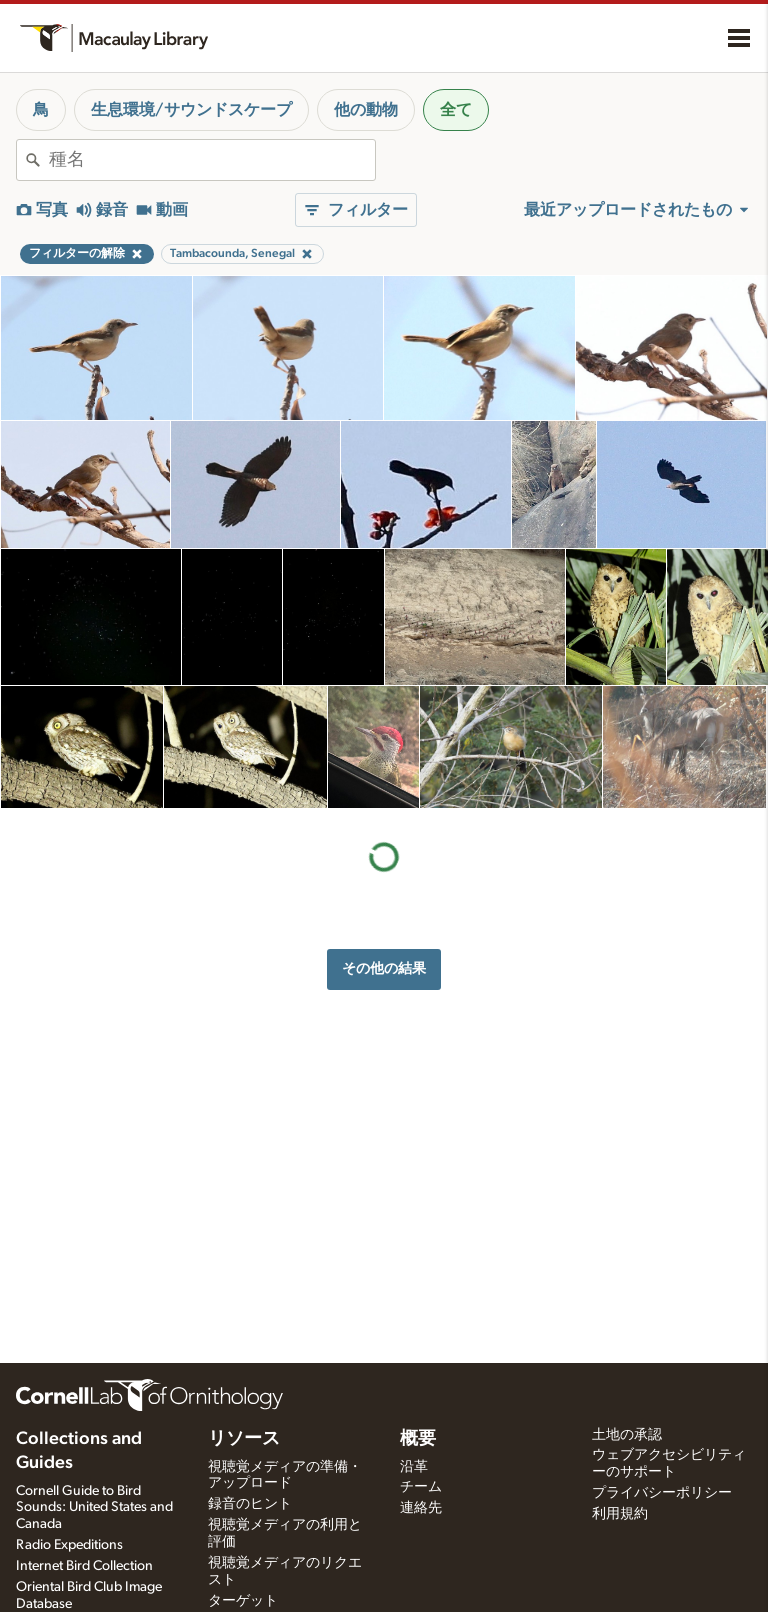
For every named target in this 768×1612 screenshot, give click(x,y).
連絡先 (421, 1508)
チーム (421, 1487)
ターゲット (243, 1601)
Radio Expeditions (69, 1545)
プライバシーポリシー (662, 1493)
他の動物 (366, 110)
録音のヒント (250, 1504)
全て (456, 110)
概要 (418, 1439)
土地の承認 (627, 1435)
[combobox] (212, 160)
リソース (244, 1439)
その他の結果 (384, 968)
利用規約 (620, 1514)
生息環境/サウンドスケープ (191, 110)
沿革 (414, 1467)
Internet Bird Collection (84, 1566)
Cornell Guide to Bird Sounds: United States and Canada (94, 1508)
